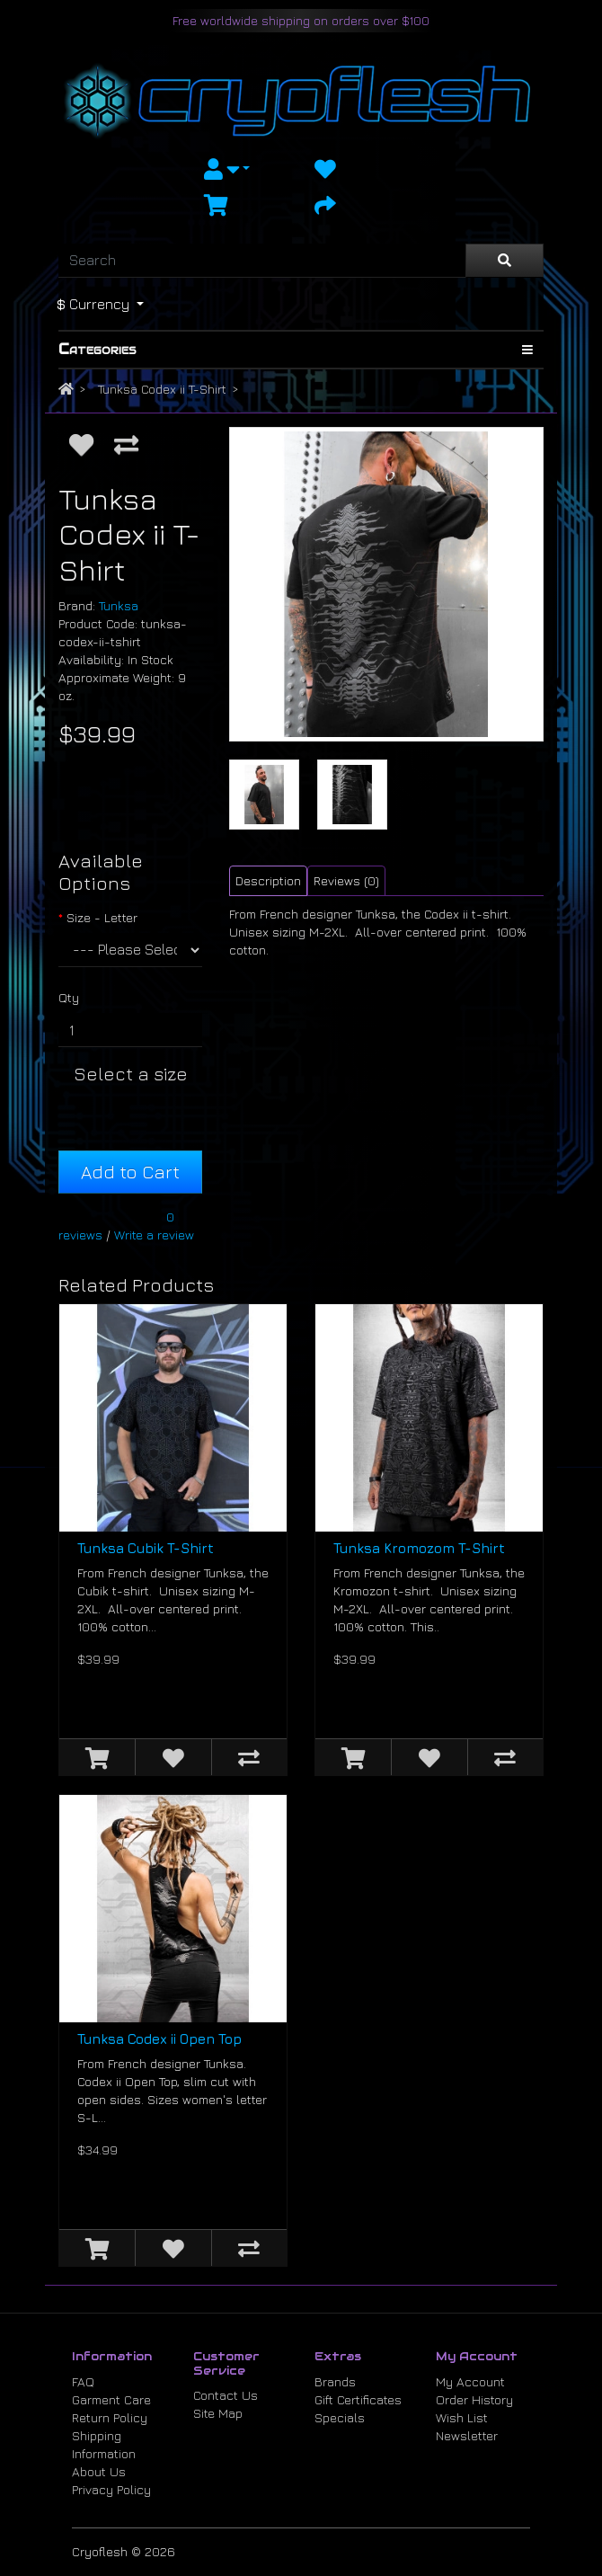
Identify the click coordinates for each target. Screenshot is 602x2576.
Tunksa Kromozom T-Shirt (419, 1548)
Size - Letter (101, 917)
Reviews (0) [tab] (346, 880)
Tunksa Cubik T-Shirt (145, 1548)
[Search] (261, 261)
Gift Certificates (358, 2399)
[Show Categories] (527, 349)
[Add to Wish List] (81, 445)
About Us (99, 2471)
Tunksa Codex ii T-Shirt (162, 388)
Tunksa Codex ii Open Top (159, 2039)
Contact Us (225, 2395)
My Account (470, 2381)
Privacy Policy (111, 2489)
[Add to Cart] (97, 1757)
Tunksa (118, 605)
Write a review (154, 1234)
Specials (339, 2417)
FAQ (83, 2381)
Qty (68, 997)
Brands (335, 2381)
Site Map (218, 2413)
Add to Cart (130, 1171)
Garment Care (111, 2399)
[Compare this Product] (126, 445)
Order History (474, 2399)
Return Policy (109, 2417)
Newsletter (467, 2435)
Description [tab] (268, 880)
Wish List (462, 2417)
